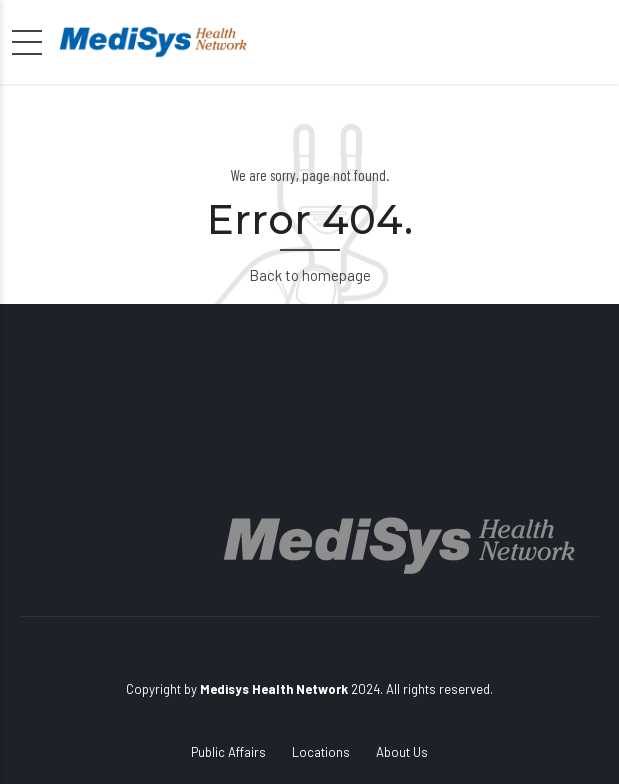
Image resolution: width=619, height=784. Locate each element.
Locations (321, 752)
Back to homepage (310, 275)
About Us (402, 752)
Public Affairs (228, 752)
